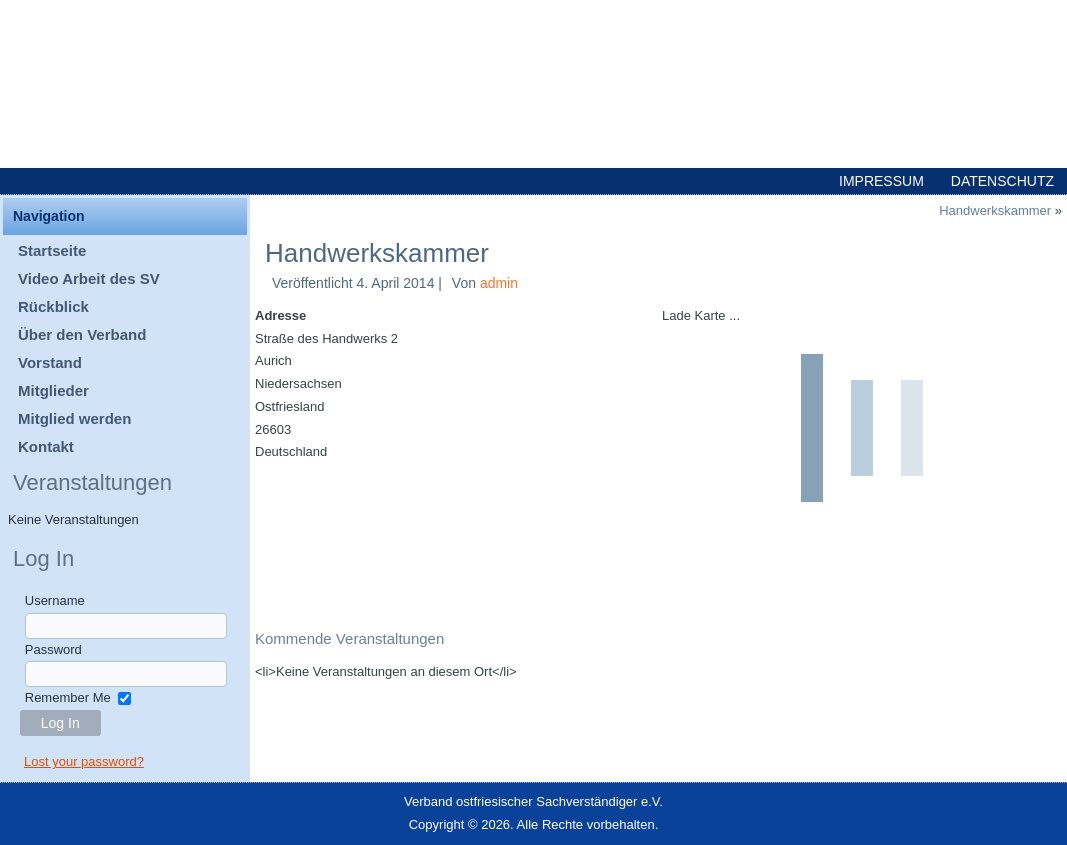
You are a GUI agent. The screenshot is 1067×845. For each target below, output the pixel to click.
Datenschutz (1002, 181)
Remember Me (68, 697)
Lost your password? (84, 761)
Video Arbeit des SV (89, 278)
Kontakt (46, 446)
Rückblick (53, 306)
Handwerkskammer (995, 210)
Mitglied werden (74, 418)
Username (55, 600)
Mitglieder (53, 390)
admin (499, 283)
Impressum (881, 181)
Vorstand (50, 362)
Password (53, 649)
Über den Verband (82, 334)
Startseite (52, 250)
